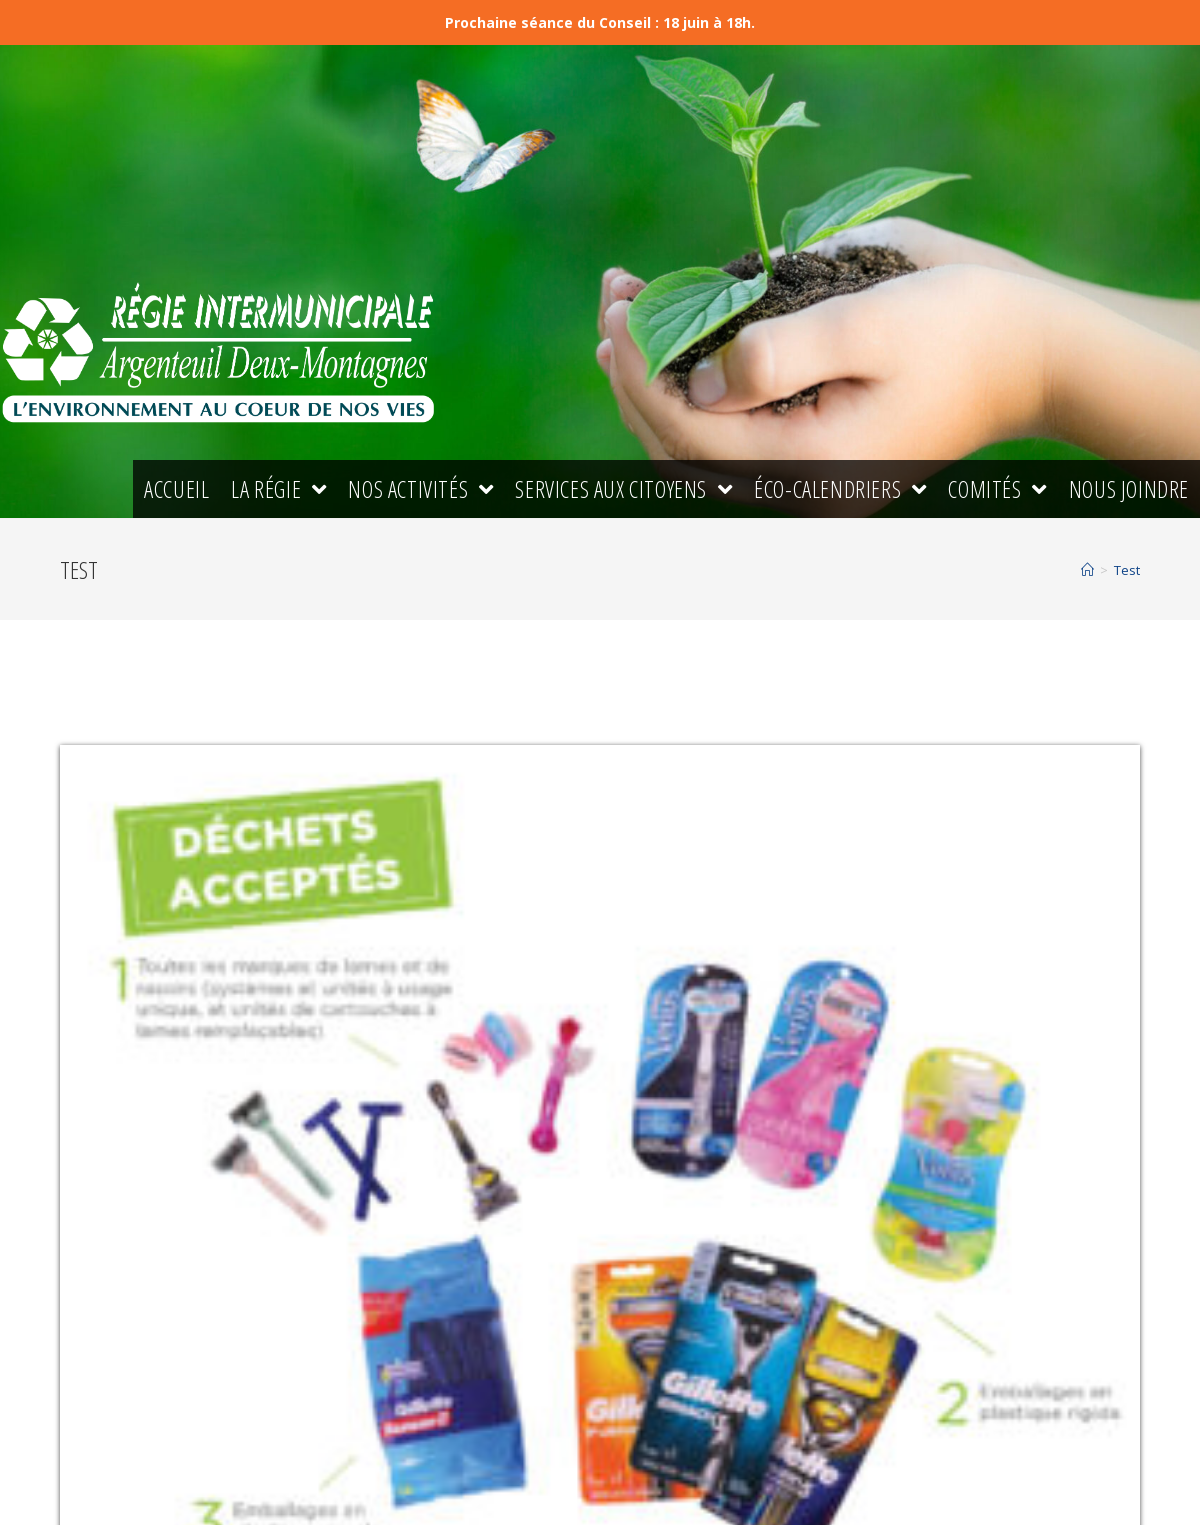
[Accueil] (1087, 570)
